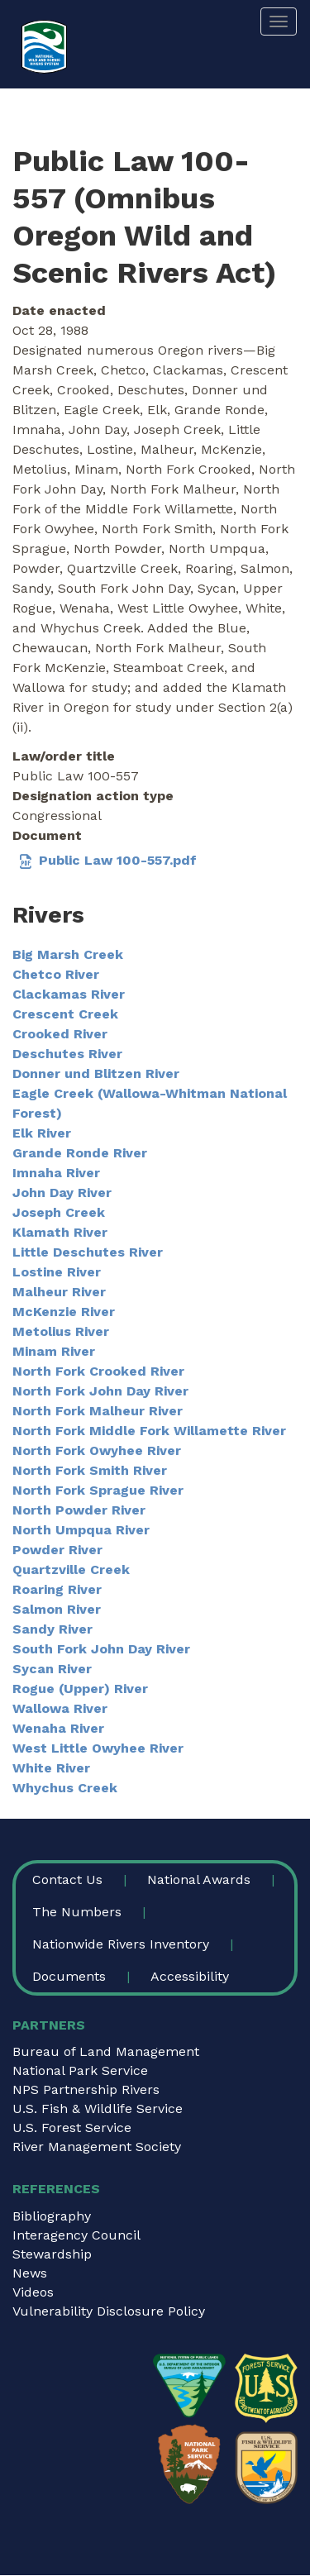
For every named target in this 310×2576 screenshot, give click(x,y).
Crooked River (59, 1034)
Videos (33, 2292)
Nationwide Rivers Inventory (120, 1944)
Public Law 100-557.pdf (118, 860)
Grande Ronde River (79, 1153)
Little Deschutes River (87, 1252)
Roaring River (57, 1589)
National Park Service (80, 2070)
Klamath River (59, 1232)
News (29, 2273)
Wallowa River (59, 1708)
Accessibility (189, 1976)
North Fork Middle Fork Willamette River (149, 1430)
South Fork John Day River (101, 1649)
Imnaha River (56, 1173)
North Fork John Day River (100, 1391)
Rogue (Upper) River (80, 1688)
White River (51, 1768)
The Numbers (77, 1912)
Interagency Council (76, 2235)
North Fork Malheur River (97, 1411)
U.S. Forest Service (71, 2127)
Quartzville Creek (71, 1569)
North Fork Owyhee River (96, 1450)
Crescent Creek (65, 1014)
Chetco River (55, 974)
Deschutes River (67, 1053)
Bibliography (51, 2216)
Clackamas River (68, 994)
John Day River (62, 1192)
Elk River (41, 1133)
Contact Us (67, 1879)
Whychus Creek (64, 1788)
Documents (69, 1976)
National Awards (198, 1879)
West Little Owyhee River (98, 1748)
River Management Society (96, 2146)
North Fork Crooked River (98, 1371)
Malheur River (59, 1292)
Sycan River (52, 1669)
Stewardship (52, 2254)
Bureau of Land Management (105, 2051)
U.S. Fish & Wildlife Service (97, 2108)
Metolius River (60, 1331)
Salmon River (56, 1609)
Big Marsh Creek (67, 954)
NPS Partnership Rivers (86, 2089)
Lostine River (56, 1272)
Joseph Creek (58, 1212)
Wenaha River (58, 1728)
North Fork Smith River (89, 1470)
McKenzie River (63, 1311)
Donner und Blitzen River (95, 1073)
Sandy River (52, 1629)
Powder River (57, 1550)
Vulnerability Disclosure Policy (108, 2311)
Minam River (53, 1351)
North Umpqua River (81, 1530)
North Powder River (78, 1510)
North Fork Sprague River (98, 1490)
